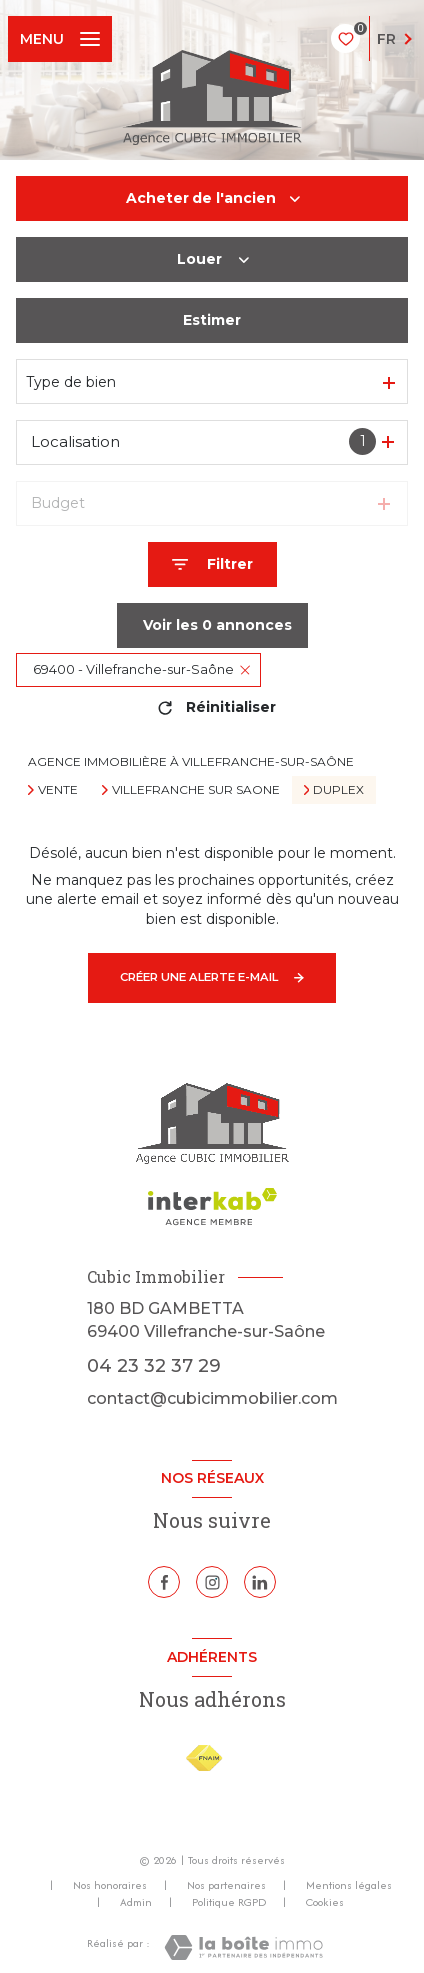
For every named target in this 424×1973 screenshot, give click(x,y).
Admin (136, 1902)
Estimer (212, 320)
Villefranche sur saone (196, 790)
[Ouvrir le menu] (60, 39)
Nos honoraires (110, 1885)
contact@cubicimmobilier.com (212, 1398)
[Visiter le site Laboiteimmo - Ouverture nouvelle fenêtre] (243, 1947)
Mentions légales (349, 1885)
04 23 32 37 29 (154, 1365)
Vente (58, 790)
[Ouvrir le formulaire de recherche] (212, 564)
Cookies (325, 1903)
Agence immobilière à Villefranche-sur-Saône (191, 761)
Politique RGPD (229, 1902)
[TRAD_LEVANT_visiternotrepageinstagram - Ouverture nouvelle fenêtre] (212, 1582)
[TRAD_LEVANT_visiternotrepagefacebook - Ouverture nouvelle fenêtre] (164, 1582)
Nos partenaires (226, 1885)
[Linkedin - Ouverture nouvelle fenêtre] (260, 1582)
